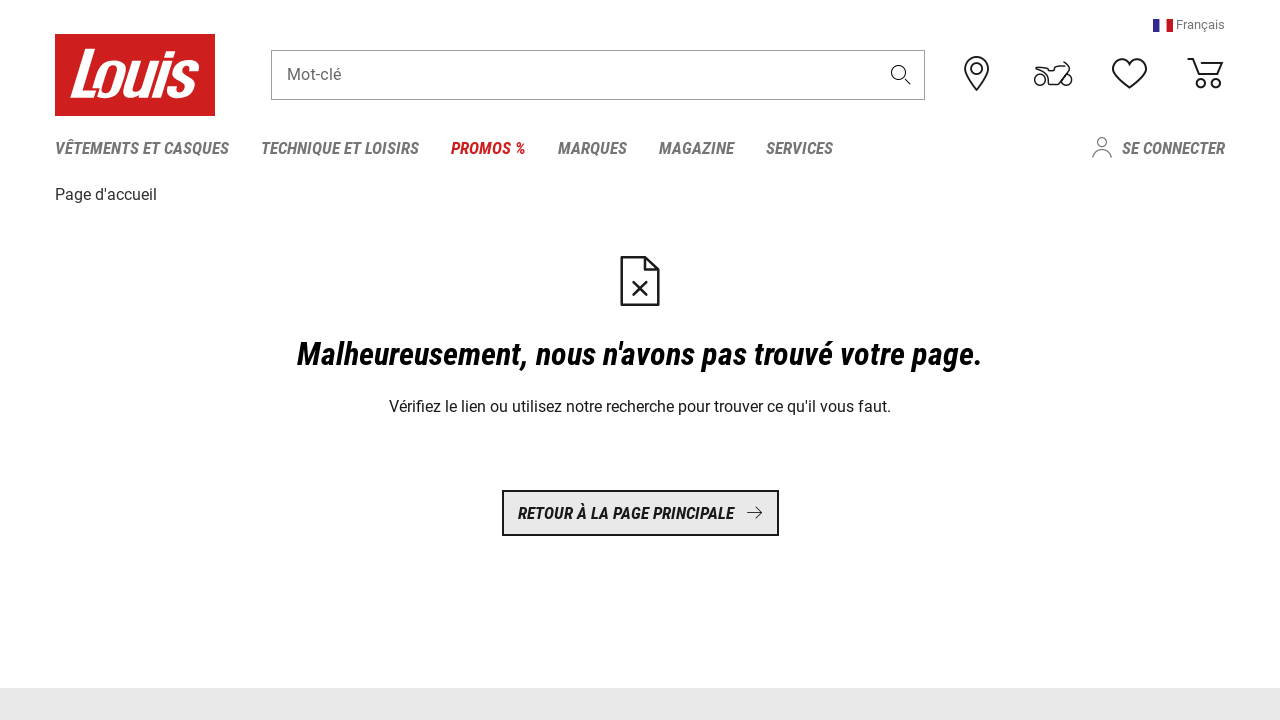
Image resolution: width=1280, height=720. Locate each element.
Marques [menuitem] (592, 148)
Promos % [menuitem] (488, 148)
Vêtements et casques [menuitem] (142, 148)
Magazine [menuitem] (696, 148)
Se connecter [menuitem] (1173, 148)
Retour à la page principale (640, 513)
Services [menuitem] (799, 148)
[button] (1189, 24)
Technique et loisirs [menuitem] (340, 148)
